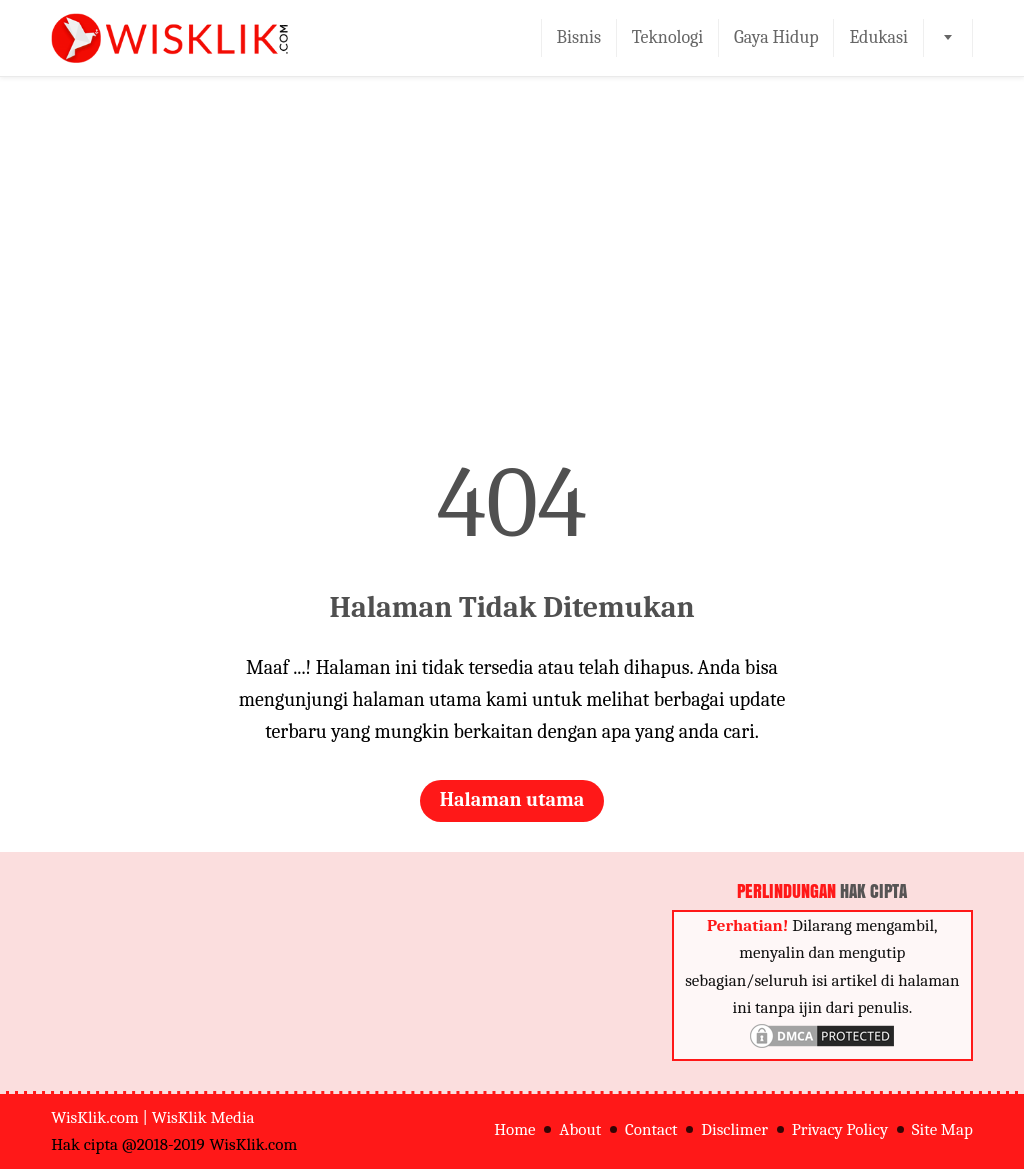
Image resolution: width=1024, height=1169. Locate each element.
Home (514, 1129)
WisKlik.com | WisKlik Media (152, 1117)
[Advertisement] (512, 274)
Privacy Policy (840, 1129)
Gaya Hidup (776, 37)
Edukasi (878, 37)
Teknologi (667, 37)
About (580, 1129)
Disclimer (734, 1129)
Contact (651, 1129)
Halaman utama (512, 799)
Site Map (942, 1129)
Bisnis (579, 37)
